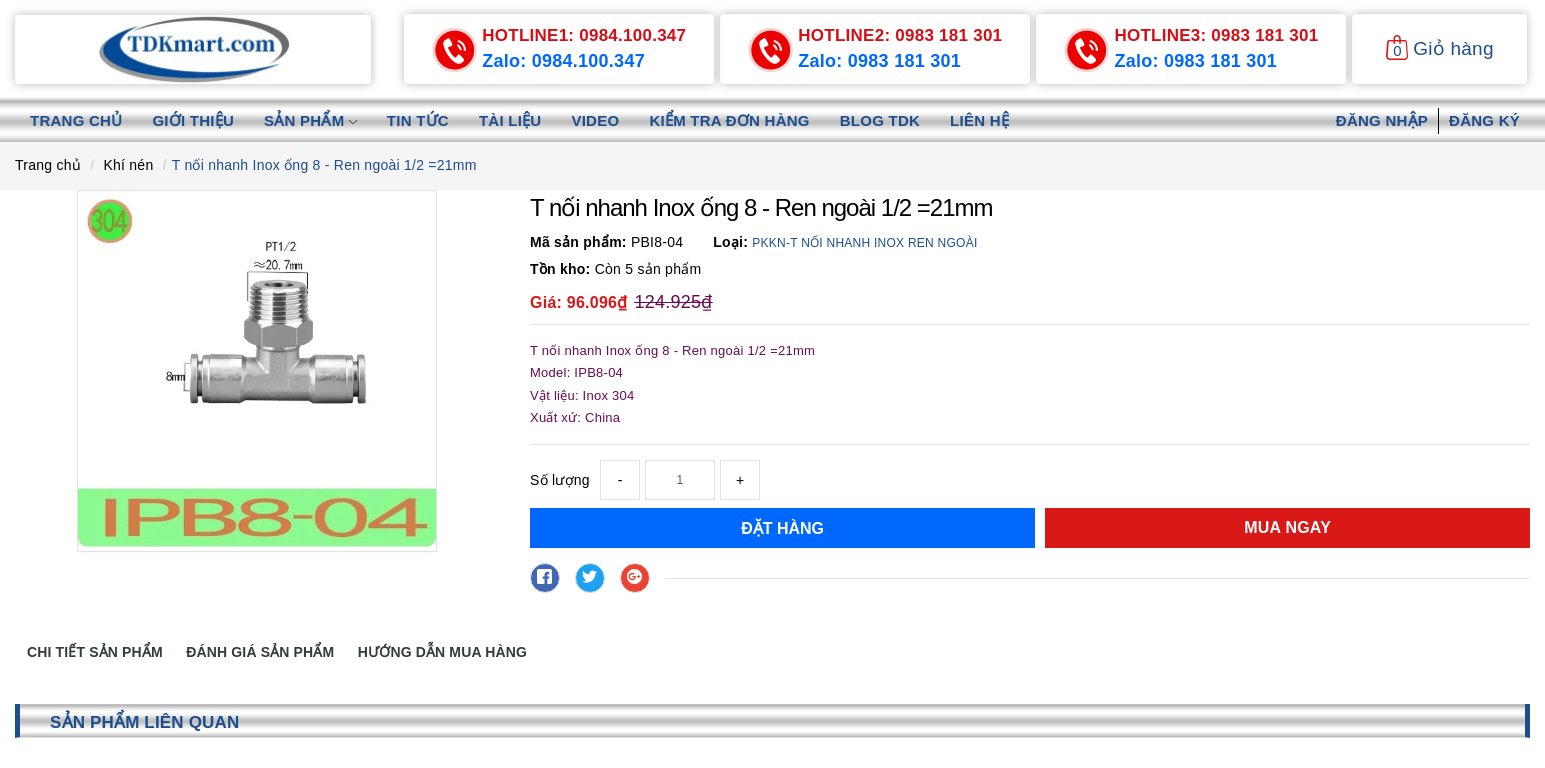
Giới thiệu (193, 120)
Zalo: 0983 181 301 (879, 61)
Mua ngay (1287, 527)
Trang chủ (76, 120)
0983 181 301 (900, 35)
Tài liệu (510, 120)
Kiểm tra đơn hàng (729, 120)
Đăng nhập (1382, 120)
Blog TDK (880, 120)
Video (595, 120)
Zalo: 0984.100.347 (563, 61)
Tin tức (418, 120)
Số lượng (560, 480)
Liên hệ (979, 120)
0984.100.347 (584, 35)
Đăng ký (1484, 120)
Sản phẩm (310, 120)
